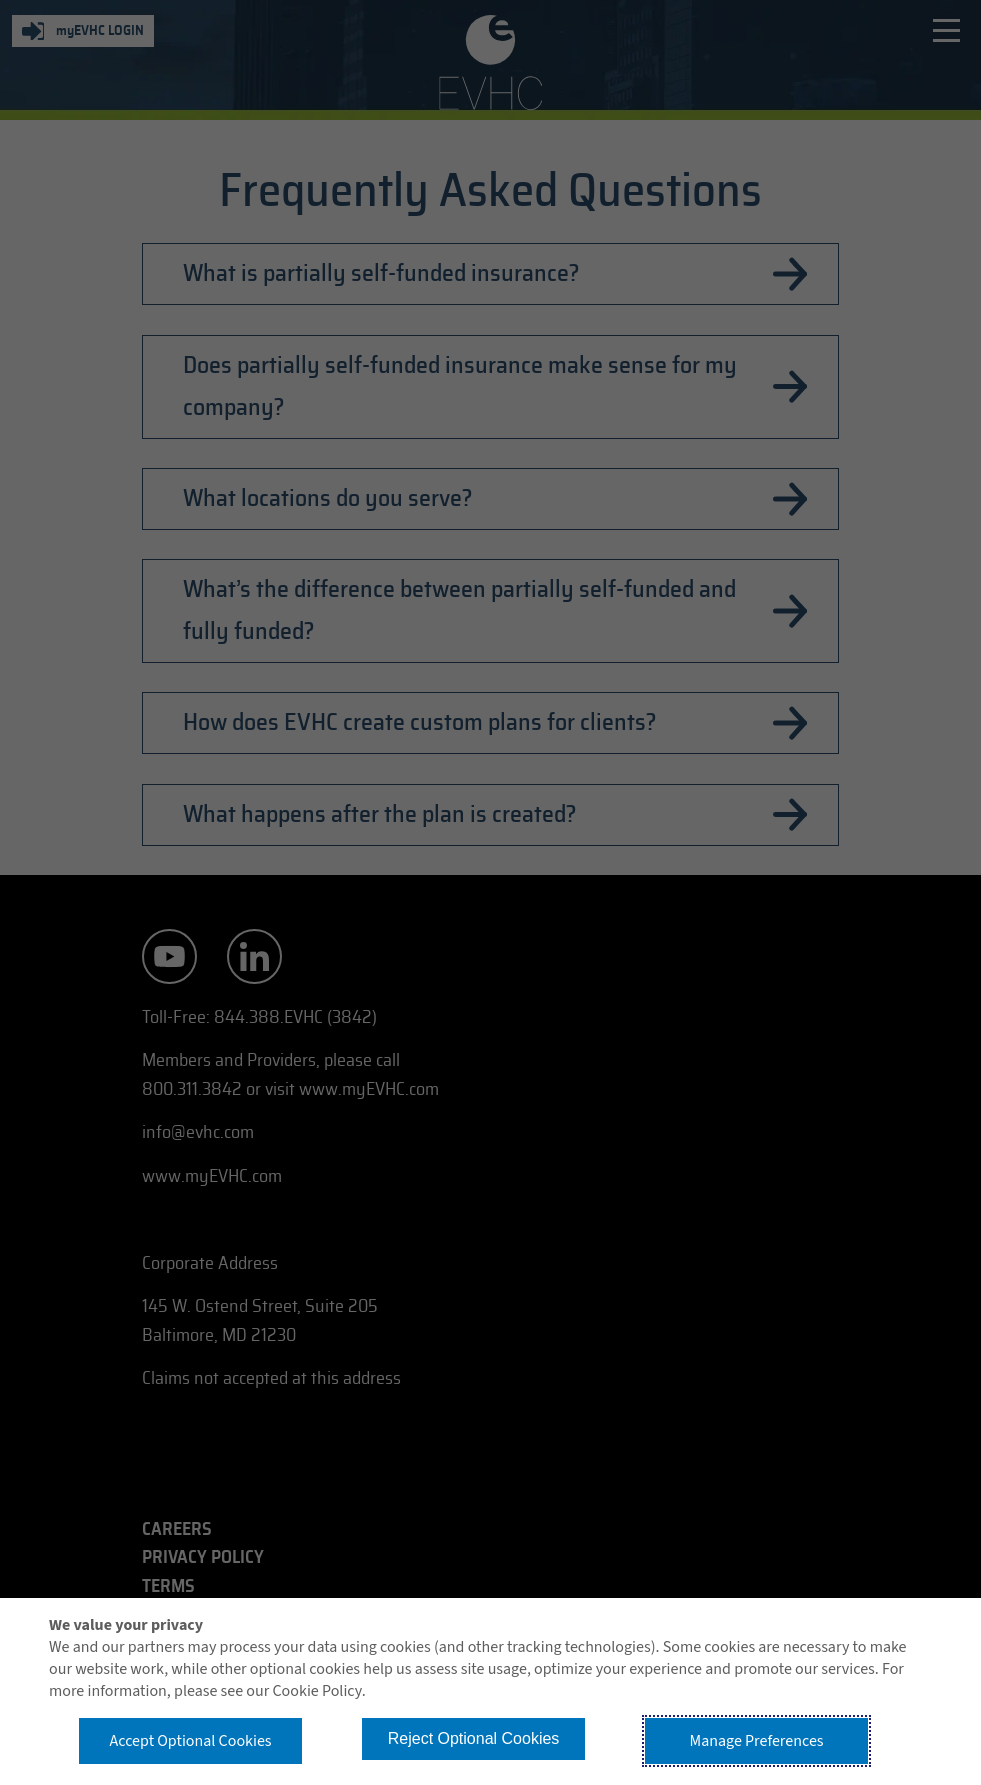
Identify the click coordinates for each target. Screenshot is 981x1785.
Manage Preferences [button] (757, 1741)
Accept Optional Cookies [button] (191, 1741)
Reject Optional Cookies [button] (474, 1738)
